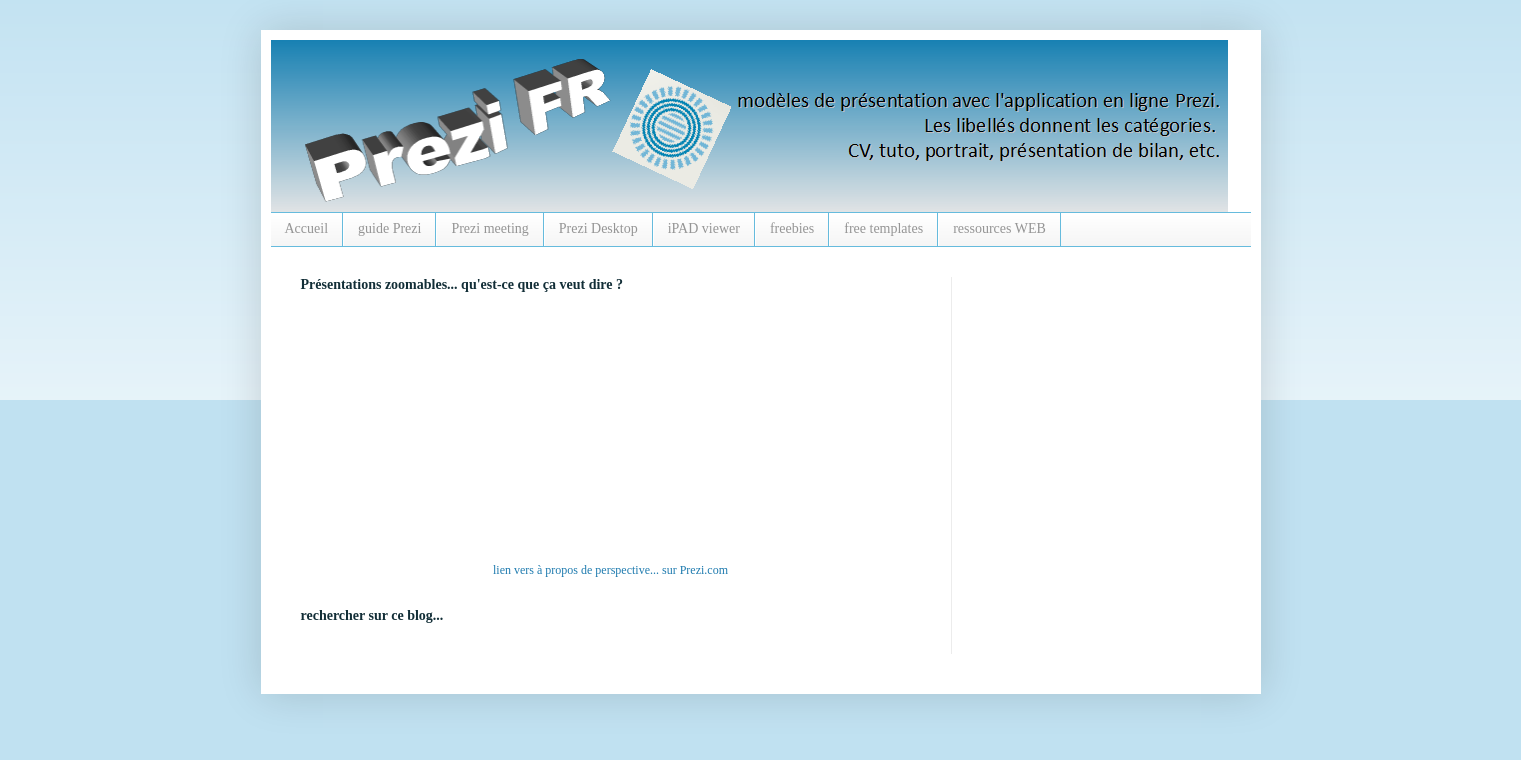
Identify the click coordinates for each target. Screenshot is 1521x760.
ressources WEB (999, 228)
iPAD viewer (704, 228)
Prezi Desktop (598, 228)
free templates (883, 228)
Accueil (307, 228)
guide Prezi (389, 228)
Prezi (692, 570)
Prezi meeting (489, 228)
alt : (576, 432)
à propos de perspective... (598, 570)
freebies (792, 228)
